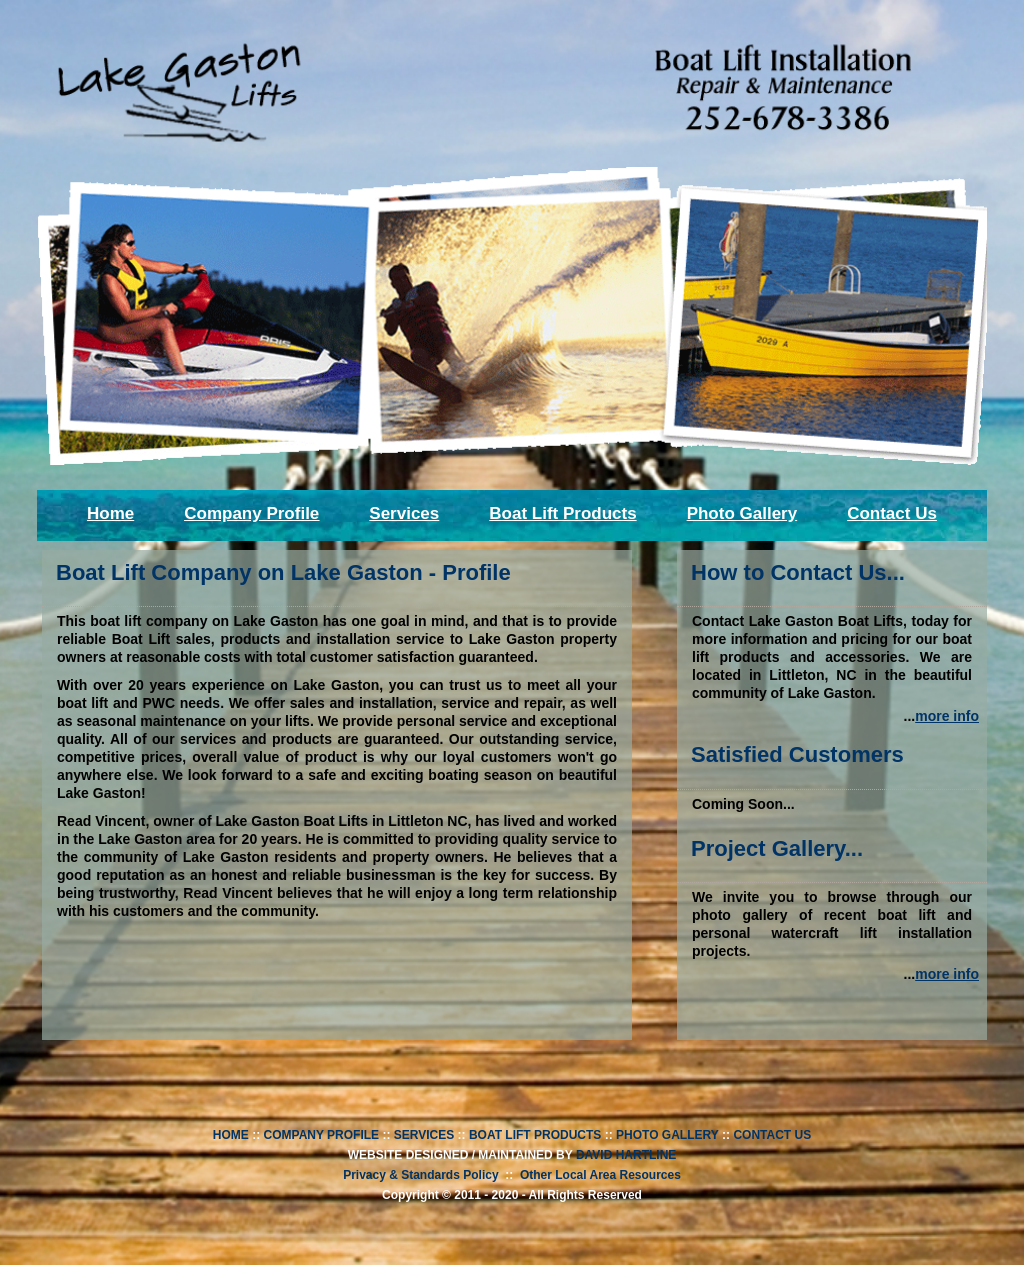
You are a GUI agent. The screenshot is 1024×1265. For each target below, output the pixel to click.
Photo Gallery (742, 513)
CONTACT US (772, 1135)
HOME (231, 1135)
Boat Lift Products (562, 513)
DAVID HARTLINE (626, 1155)
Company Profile (251, 513)
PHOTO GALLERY (667, 1135)
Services (404, 513)
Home (110, 513)
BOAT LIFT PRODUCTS (535, 1135)
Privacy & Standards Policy (420, 1175)
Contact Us (892, 513)
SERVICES (424, 1135)
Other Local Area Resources (600, 1175)
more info (947, 716)
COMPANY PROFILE (322, 1135)
